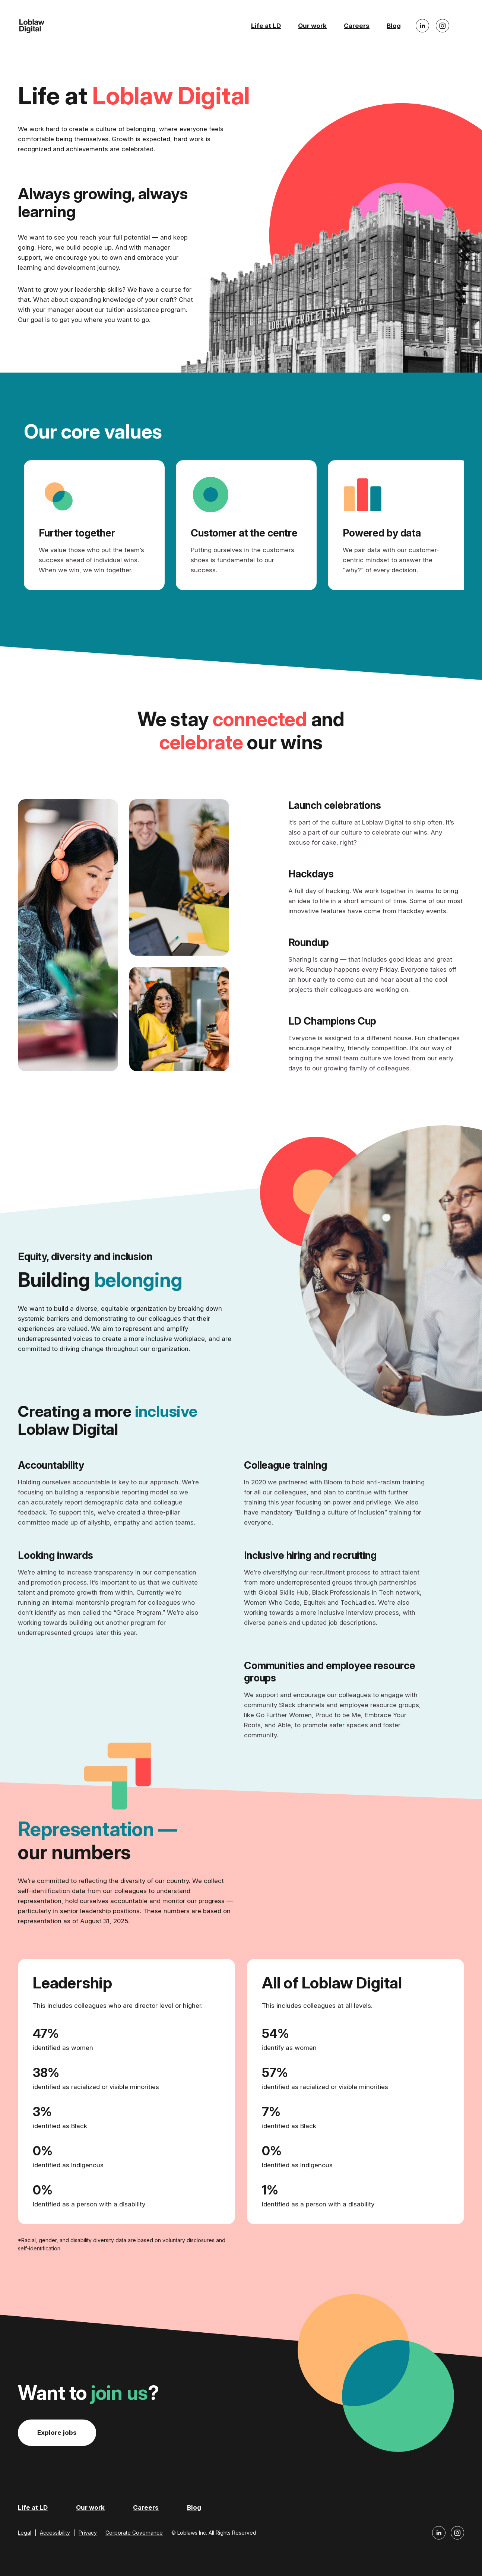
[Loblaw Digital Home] (32, 26)
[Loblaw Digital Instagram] (442, 25)
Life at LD (266, 25)
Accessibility (55, 2532)
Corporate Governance (134, 2532)
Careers (357, 25)
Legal (24, 2532)
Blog (394, 25)
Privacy (88, 2532)
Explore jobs (57, 2432)
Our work (312, 25)
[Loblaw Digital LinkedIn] (422, 25)
